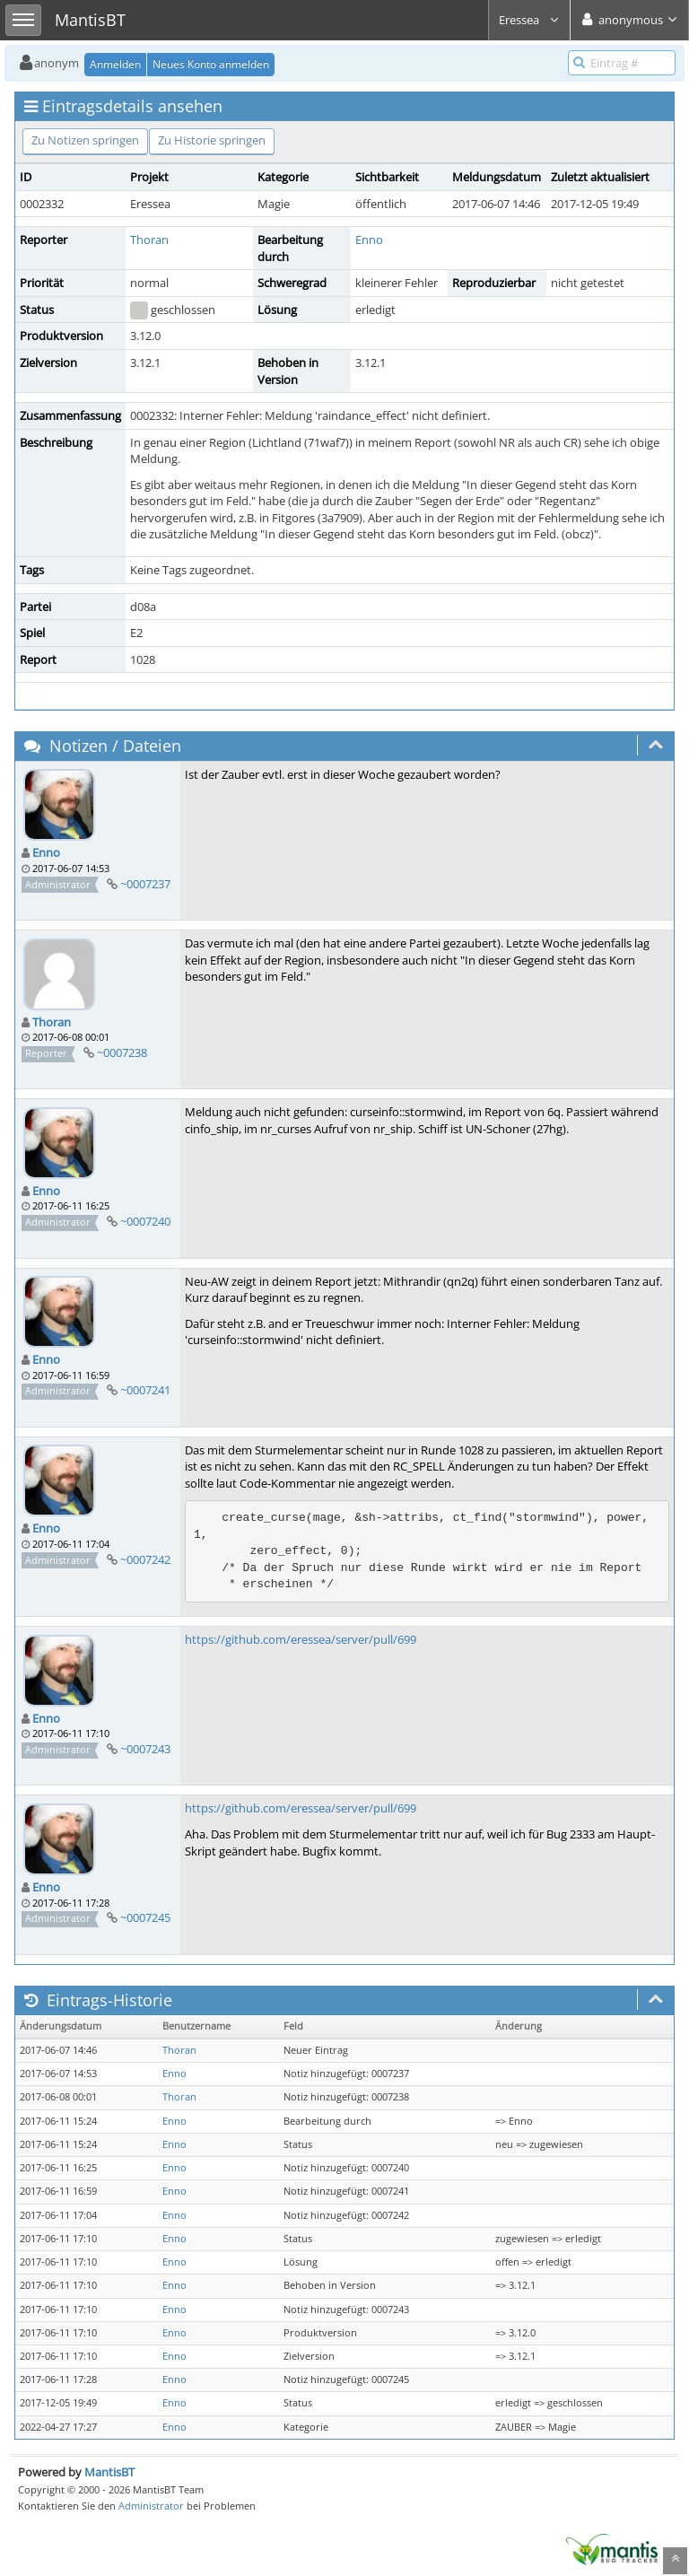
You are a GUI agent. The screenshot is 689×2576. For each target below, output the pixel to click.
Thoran (149, 239)
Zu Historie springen (212, 140)
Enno (369, 239)
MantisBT (109, 2472)
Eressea (529, 20)
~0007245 (145, 1917)
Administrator (151, 2505)
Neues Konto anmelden (211, 64)
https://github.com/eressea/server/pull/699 (300, 1639)
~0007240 (145, 1221)
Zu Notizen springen (85, 140)
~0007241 (145, 1390)
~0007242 (145, 1559)
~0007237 (145, 884)
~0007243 (145, 1749)
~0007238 (122, 1052)
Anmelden (115, 64)
